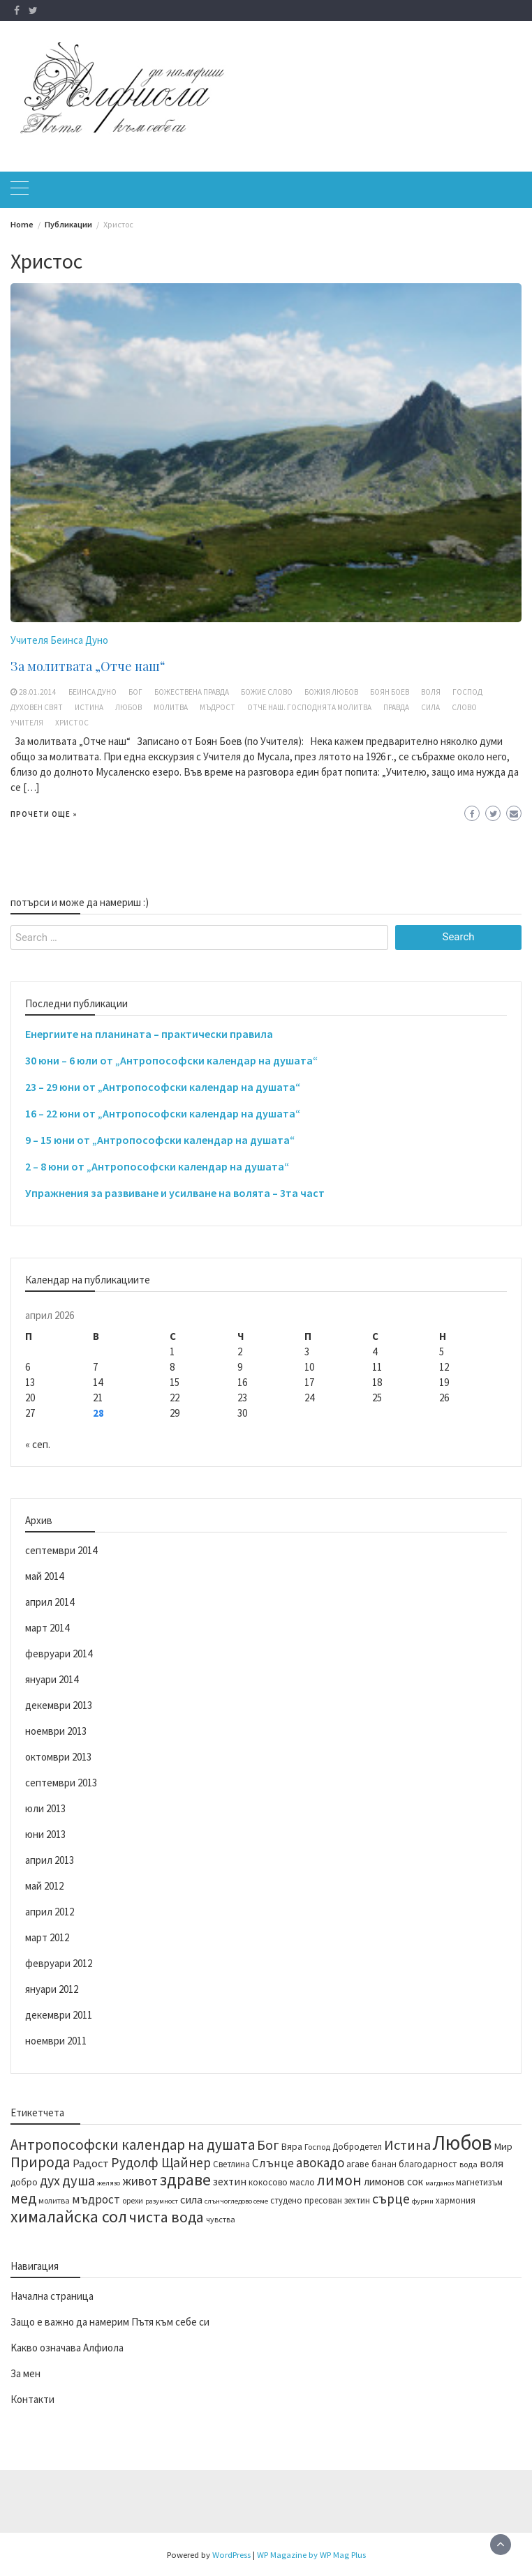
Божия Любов (331, 692)
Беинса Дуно (92, 692)
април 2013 (49, 1860)
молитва (171, 707)
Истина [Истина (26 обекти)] (407, 2145)
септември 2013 (61, 1782)
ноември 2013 (56, 1731)
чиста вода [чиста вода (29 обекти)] (166, 2217)
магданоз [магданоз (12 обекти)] (439, 2182)
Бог (135, 692)
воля (431, 692)
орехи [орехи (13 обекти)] (132, 2200)
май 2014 (44, 1576)
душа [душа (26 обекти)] (78, 2180)
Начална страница (52, 2296)
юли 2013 (45, 1808)
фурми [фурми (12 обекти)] (423, 2201)
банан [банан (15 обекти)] (384, 2164)
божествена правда (191, 692)
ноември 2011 (56, 2040)
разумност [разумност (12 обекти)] (161, 2201)
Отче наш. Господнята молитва (309, 707)
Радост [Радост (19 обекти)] (91, 2163)
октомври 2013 (58, 1756)
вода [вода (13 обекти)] (468, 2164)
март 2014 (47, 1627)
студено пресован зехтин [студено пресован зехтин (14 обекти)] (320, 2200)
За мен (25, 2373)
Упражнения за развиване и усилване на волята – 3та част (175, 1193)
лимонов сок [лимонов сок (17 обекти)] (393, 2181)
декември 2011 (58, 2014)
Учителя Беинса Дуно (59, 640)
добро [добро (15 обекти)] (24, 2182)
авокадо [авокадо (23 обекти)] (320, 2162)
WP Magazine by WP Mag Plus (311, 2554)
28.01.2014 (38, 692)
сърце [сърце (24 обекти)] (391, 2198)
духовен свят (36, 707)
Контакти (32, 2399)
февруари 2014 (58, 1653)
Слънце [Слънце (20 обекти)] (273, 2163)
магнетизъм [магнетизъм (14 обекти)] (479, 2181)
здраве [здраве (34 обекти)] (185, 2179)
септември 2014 (61, 1550)
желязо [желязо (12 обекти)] (108, 2182)
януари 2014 (51, 1679)
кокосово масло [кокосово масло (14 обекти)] (282, 2181)
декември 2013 (58, 1705)
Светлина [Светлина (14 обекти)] (231, 2163)
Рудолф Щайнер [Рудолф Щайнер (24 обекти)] (161, 2162)
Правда (396, 707)
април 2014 (49, 1602)
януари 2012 (51, 1989)
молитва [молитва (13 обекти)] (54, 2200)
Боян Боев (389, 692)
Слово (464, 707)
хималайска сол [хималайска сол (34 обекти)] (68, 2216)
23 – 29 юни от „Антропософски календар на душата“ (162, 1087)
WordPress (231, 2554)
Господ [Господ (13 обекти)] (317, 2146)
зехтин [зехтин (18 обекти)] (229, 2181)
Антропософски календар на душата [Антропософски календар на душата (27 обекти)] (132, 2144)
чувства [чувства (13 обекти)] (220, 2219)
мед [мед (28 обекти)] (23, 2198)
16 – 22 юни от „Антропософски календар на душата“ (162, 1113)
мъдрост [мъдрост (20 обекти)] (96, 2199)
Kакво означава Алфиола (67, 2347)
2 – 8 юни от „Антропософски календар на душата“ (157, 1166)
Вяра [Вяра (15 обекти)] (291, 2147)
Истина (89, 707)
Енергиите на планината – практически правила (149, 1034)
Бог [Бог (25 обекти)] (268, 2144)
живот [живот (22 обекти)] (140, 2181)
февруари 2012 (58, 1963)
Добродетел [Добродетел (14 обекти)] (357, 2146)
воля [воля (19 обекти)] (491, 2163)
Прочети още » (43, 814)
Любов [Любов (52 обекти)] (462, 2142)
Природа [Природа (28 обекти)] (40, 2162)
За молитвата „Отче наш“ (87, 666)
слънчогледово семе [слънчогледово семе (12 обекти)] (236, 2201)
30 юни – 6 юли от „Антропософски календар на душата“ (171, 1060)
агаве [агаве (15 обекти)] (357, 2164)
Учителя (26, 723)
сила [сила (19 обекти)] (191, 2199)
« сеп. (37, 1444)
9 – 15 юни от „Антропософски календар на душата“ (160, 1140)
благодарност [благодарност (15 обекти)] (428, 2164)
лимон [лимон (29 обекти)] (339, 2180)
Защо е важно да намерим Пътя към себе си (109, 2321)
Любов (128, 707)
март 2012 (47, 1937)
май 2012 (44, 1885)
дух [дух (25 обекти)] (50, 2180)
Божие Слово (267, 692)
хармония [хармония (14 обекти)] (455, 2200)
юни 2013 (45, 1834)
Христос (72, 723)
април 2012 (49, 1911)
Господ (467, 692)
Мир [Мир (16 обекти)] (503, 2146)
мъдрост (217, 707)
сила (430, 707)
